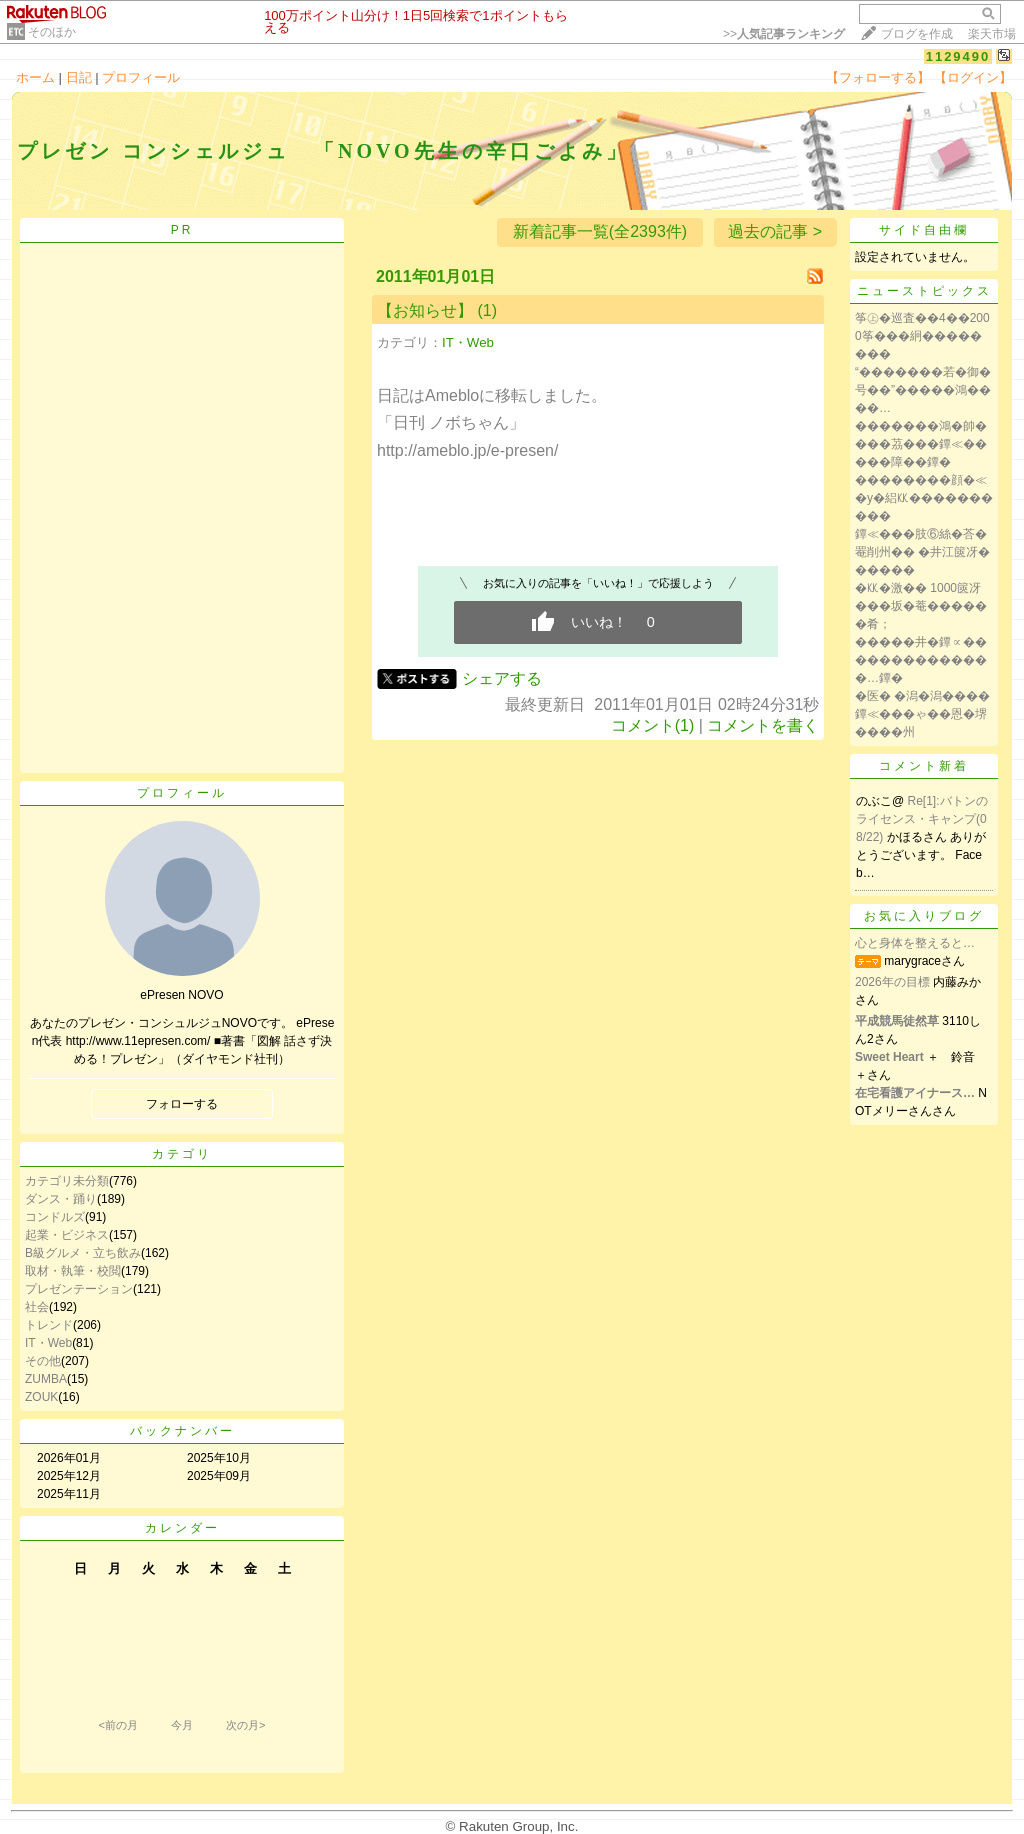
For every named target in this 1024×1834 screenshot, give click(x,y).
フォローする (182, 1104)
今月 (182, 1725)
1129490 (958, 56)
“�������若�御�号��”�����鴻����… (923, 390)
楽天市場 (992, 34)
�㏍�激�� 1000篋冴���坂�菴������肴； (921, 606)
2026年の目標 (892, 982)
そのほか (52, 32)
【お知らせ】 (425, 310)
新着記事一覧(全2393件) (600, 231)
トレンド (49, 1325)
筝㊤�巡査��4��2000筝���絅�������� (922, 336)
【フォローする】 (878, 77)
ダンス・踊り (61, 1199)
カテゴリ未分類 (67, 1181)
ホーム (35, 77)
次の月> (245, 1725)
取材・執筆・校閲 (73, 1271)
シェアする (502, 678)
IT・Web (48, 1343)
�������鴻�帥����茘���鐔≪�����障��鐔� (921, 444)
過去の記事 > (775, 231)
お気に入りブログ (924, 916)
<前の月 (117, 1725)
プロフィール (141, 77)
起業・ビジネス (67, 1235)
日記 (79, 77)
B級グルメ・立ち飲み (83, 1253)
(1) (487, 310)
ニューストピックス (924, 291)
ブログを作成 (917, 34)
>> (784, 34)
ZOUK (41, 1397)
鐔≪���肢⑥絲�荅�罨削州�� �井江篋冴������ (922, 552)
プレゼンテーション (79, 1289)
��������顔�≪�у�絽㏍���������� (924, 498)
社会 (37, 1307)
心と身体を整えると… (915, 943)
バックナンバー (182, 1431)
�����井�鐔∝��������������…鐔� (921, 660)
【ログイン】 (973, 77)
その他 (43, 1361)
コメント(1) (653, 725)
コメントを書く (763, 725)
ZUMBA (46, 1379)
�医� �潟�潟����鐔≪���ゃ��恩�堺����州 (922, 714)
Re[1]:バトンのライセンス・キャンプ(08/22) (922, 819)
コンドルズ (55, 1217)
